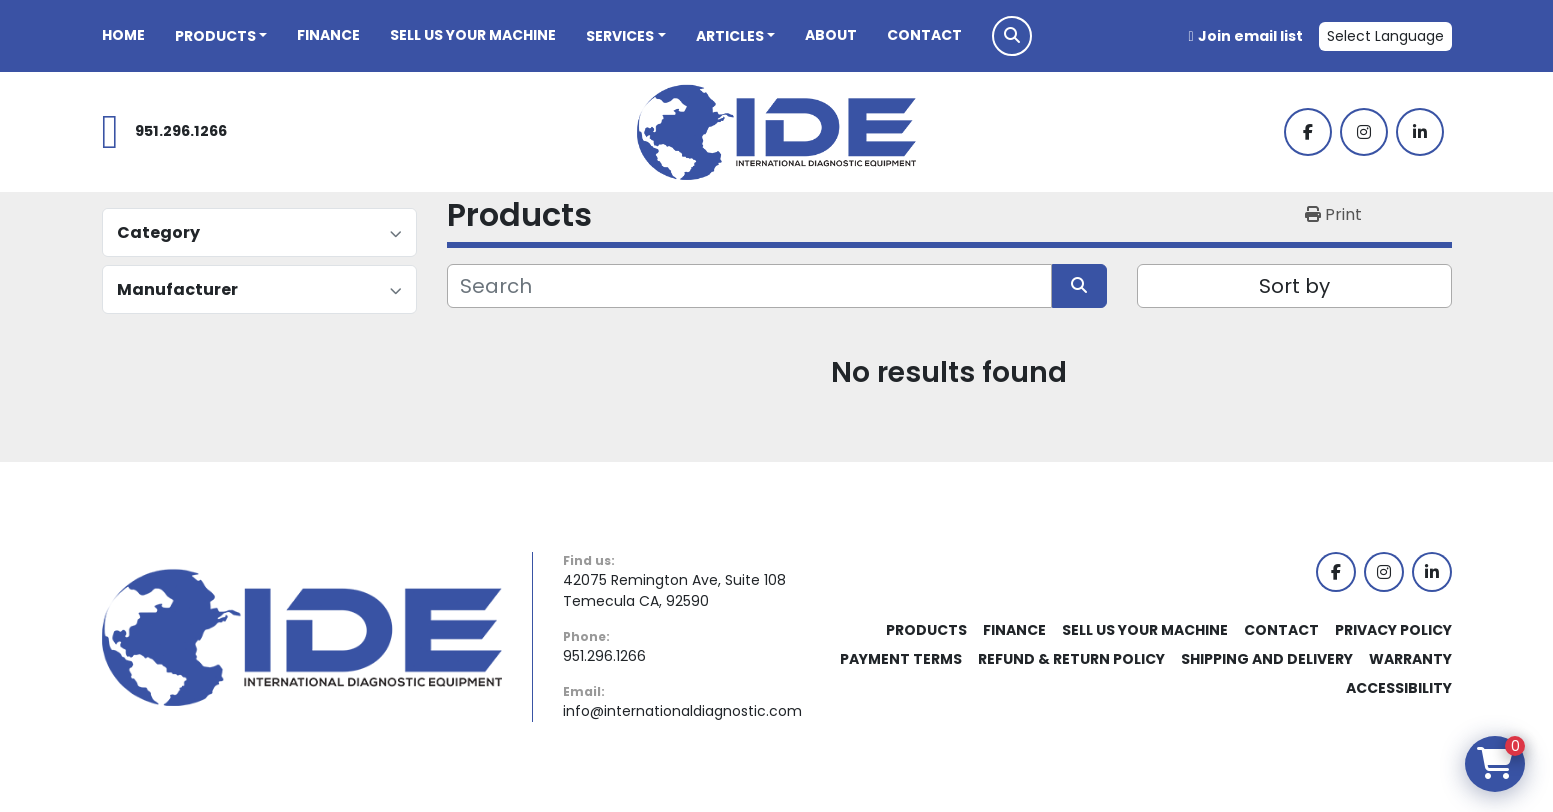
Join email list (1250, 36)
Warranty (1410, 659)
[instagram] (1364, 132)
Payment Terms (901, 659)
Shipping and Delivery (1267, 659)
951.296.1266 (181, 131)
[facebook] (1308, 132)
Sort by (1294, 286)
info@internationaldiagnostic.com (682, 711)
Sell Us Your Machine (473, 35)
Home (123, 35)
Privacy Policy (1393, 630)
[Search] (749, 286)
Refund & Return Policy (1071, 659)
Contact (924, 35)
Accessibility (1399, 688)
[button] (221, 36)
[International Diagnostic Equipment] (302, 636)
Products (215, 36)
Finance (328, 35)
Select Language (1385, 36)
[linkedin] (1420, 132)
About (831, 35)
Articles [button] (730, 36)
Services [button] (620, 36)
